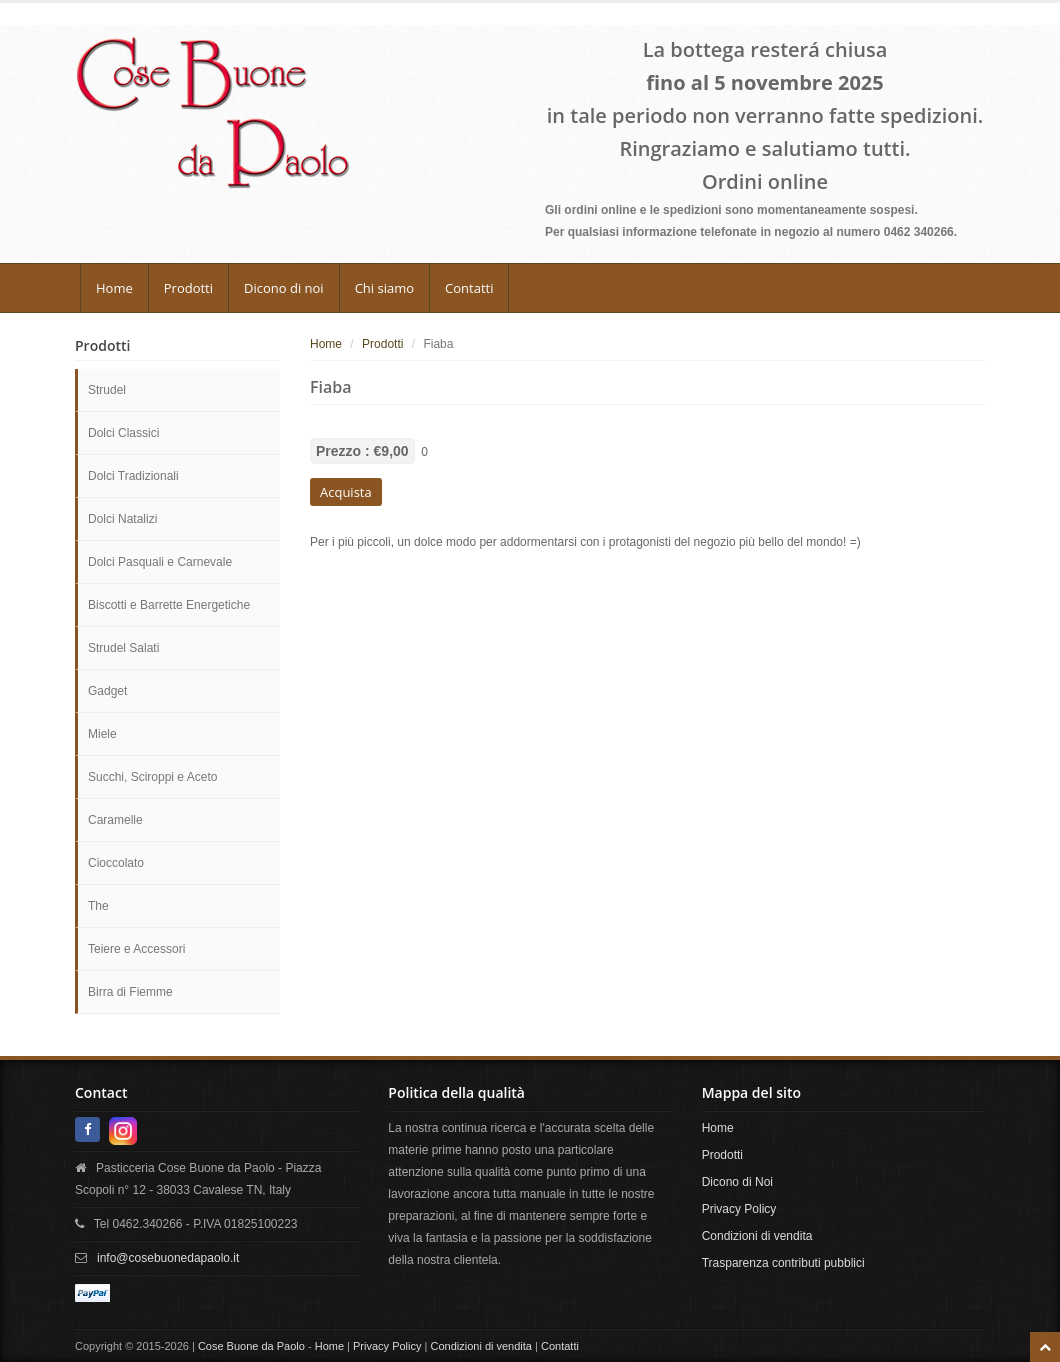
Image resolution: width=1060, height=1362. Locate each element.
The (98, 906)
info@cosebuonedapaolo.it (168, 1258)
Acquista (346, 492)
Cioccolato (116, 863)
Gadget (107, 691)
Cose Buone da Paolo (251, 1346)
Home (114, 288)
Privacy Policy (739, 1209)
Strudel (107, 390)
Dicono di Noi (737, 1182)
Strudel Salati (123, 648)
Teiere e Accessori (136, 949)
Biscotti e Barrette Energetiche (169, 605)
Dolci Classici (123, 433)
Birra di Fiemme (130, 992)
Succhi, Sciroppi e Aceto (152, 777)
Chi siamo (384, 288)
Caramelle (115, 820)
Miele (102, 734)
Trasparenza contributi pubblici (783, 1263)
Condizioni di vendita (757, 1236)
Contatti (469, 288)
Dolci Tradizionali (133, 476)
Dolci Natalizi (122, 519)
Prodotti (188, 288)
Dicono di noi (284, 288)
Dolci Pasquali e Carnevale (160, 562)
